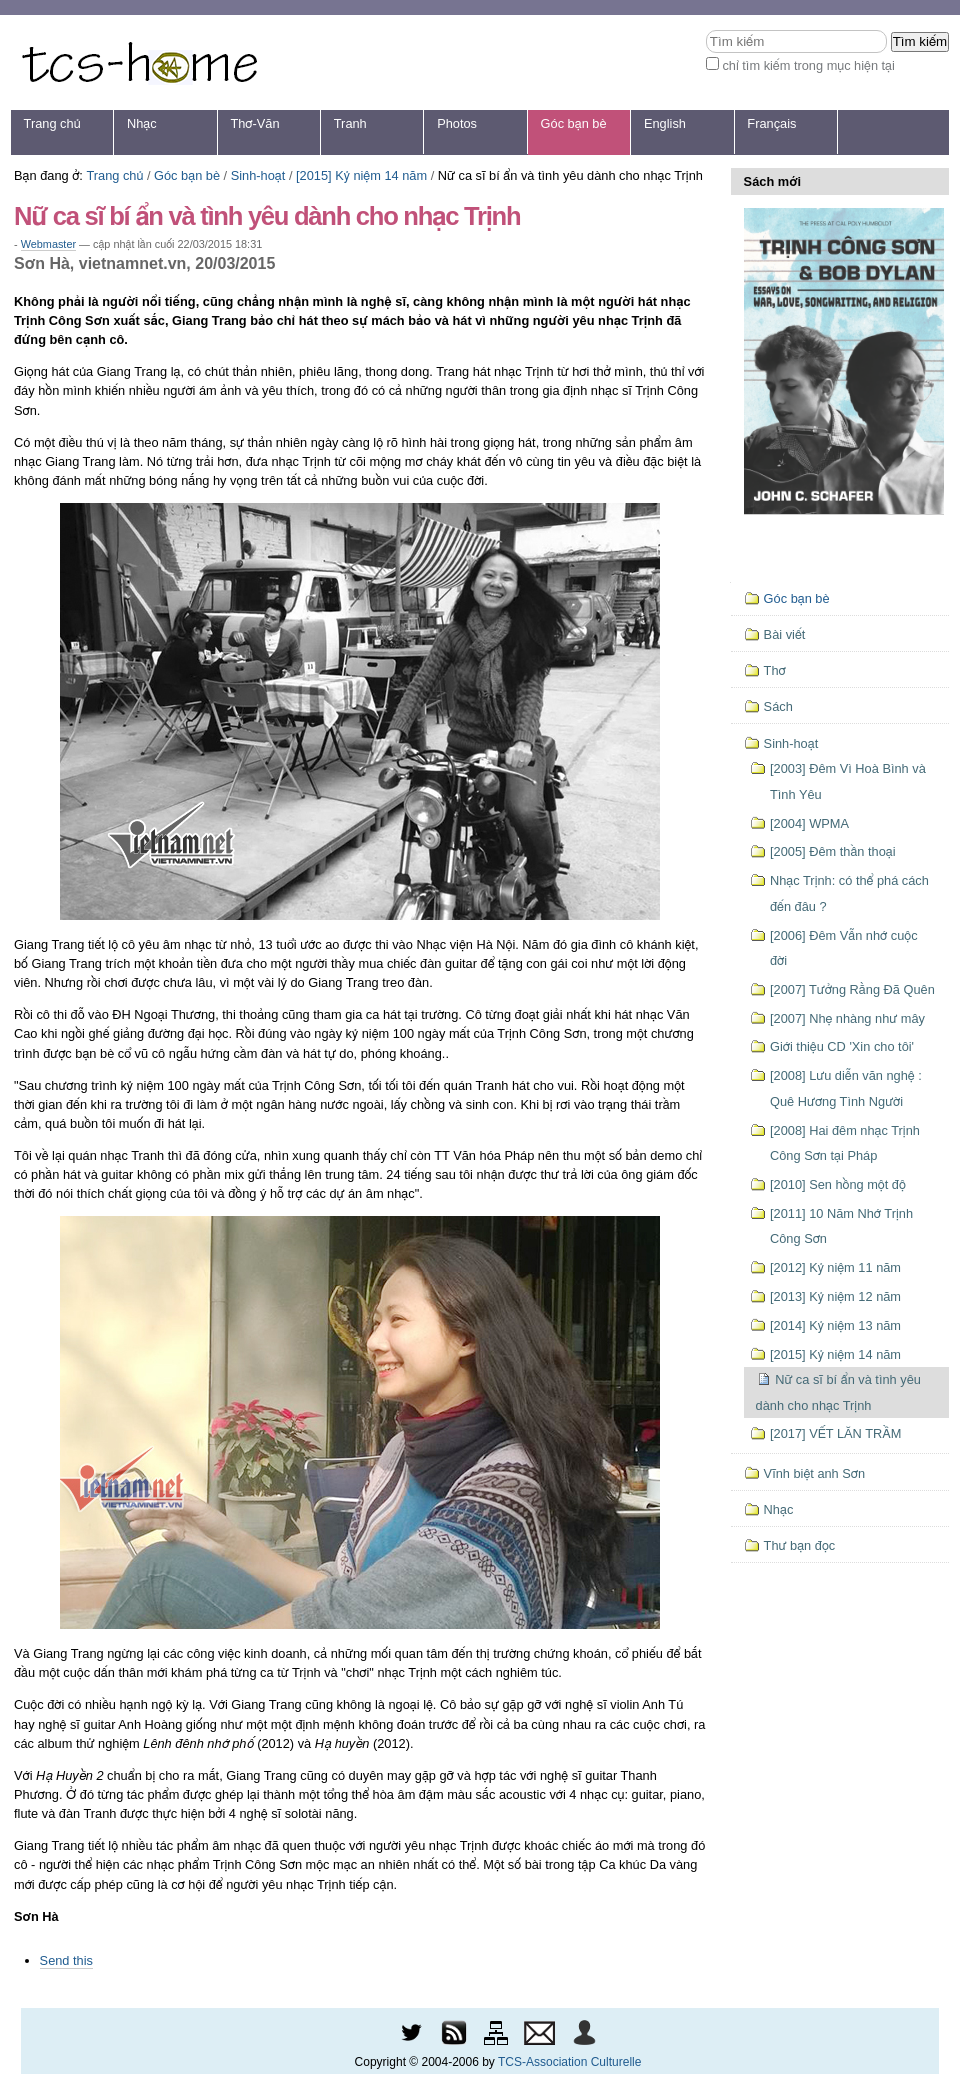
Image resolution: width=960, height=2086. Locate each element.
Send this (66, 1960)
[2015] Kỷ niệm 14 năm (361, 175)
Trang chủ (52, 123)
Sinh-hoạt (258, 175)
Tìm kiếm (705, 29)
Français (771, 123)
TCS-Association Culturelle (569, 2062)
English (665, 123)
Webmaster (48, 244)
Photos (457, 123)
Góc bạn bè (574, 123)
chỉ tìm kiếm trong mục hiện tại (808, 65)
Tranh (350, 123)
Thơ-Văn (254, 123)
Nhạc (142, 123)
